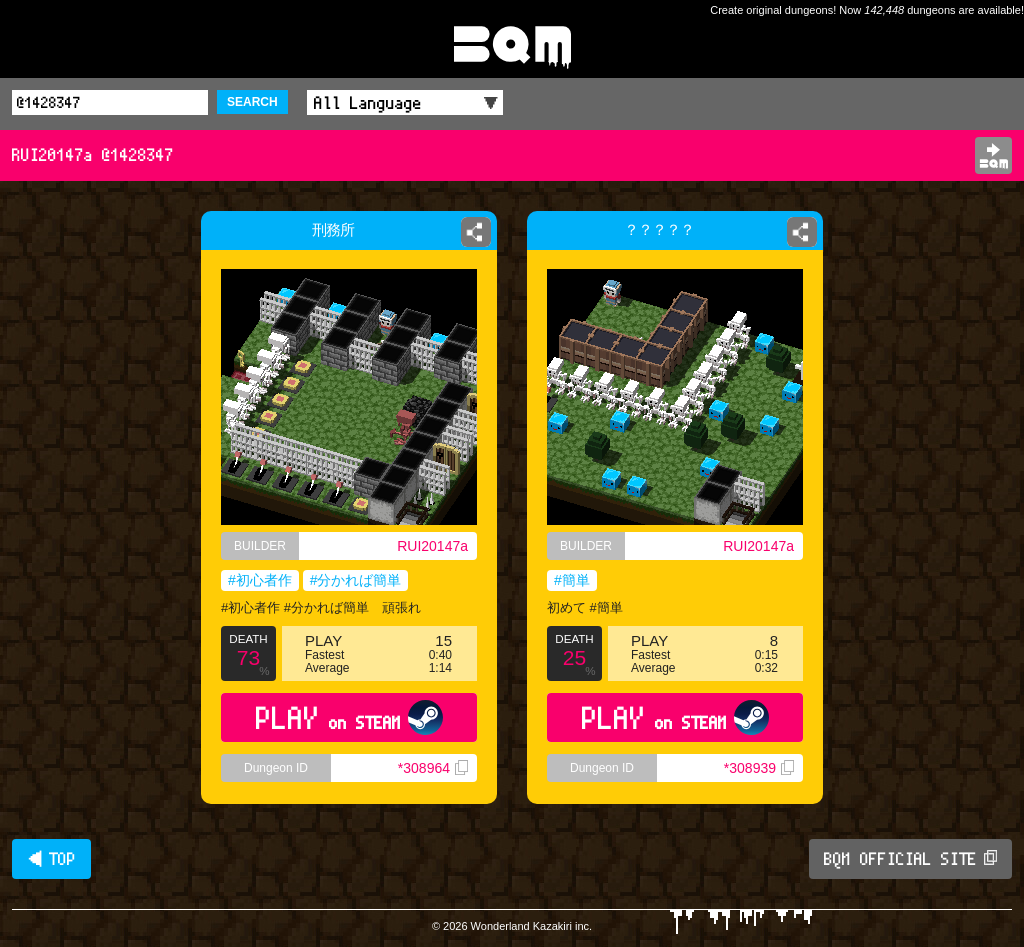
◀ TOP (51, 859)
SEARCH (252, 102)
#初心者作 (260, 580)
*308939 (759, 768)
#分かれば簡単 (356, 580)
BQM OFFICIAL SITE (910, 859)
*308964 (433, 768)
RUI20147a (432, 546)
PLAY (349, 717)
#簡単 (572, 580)
